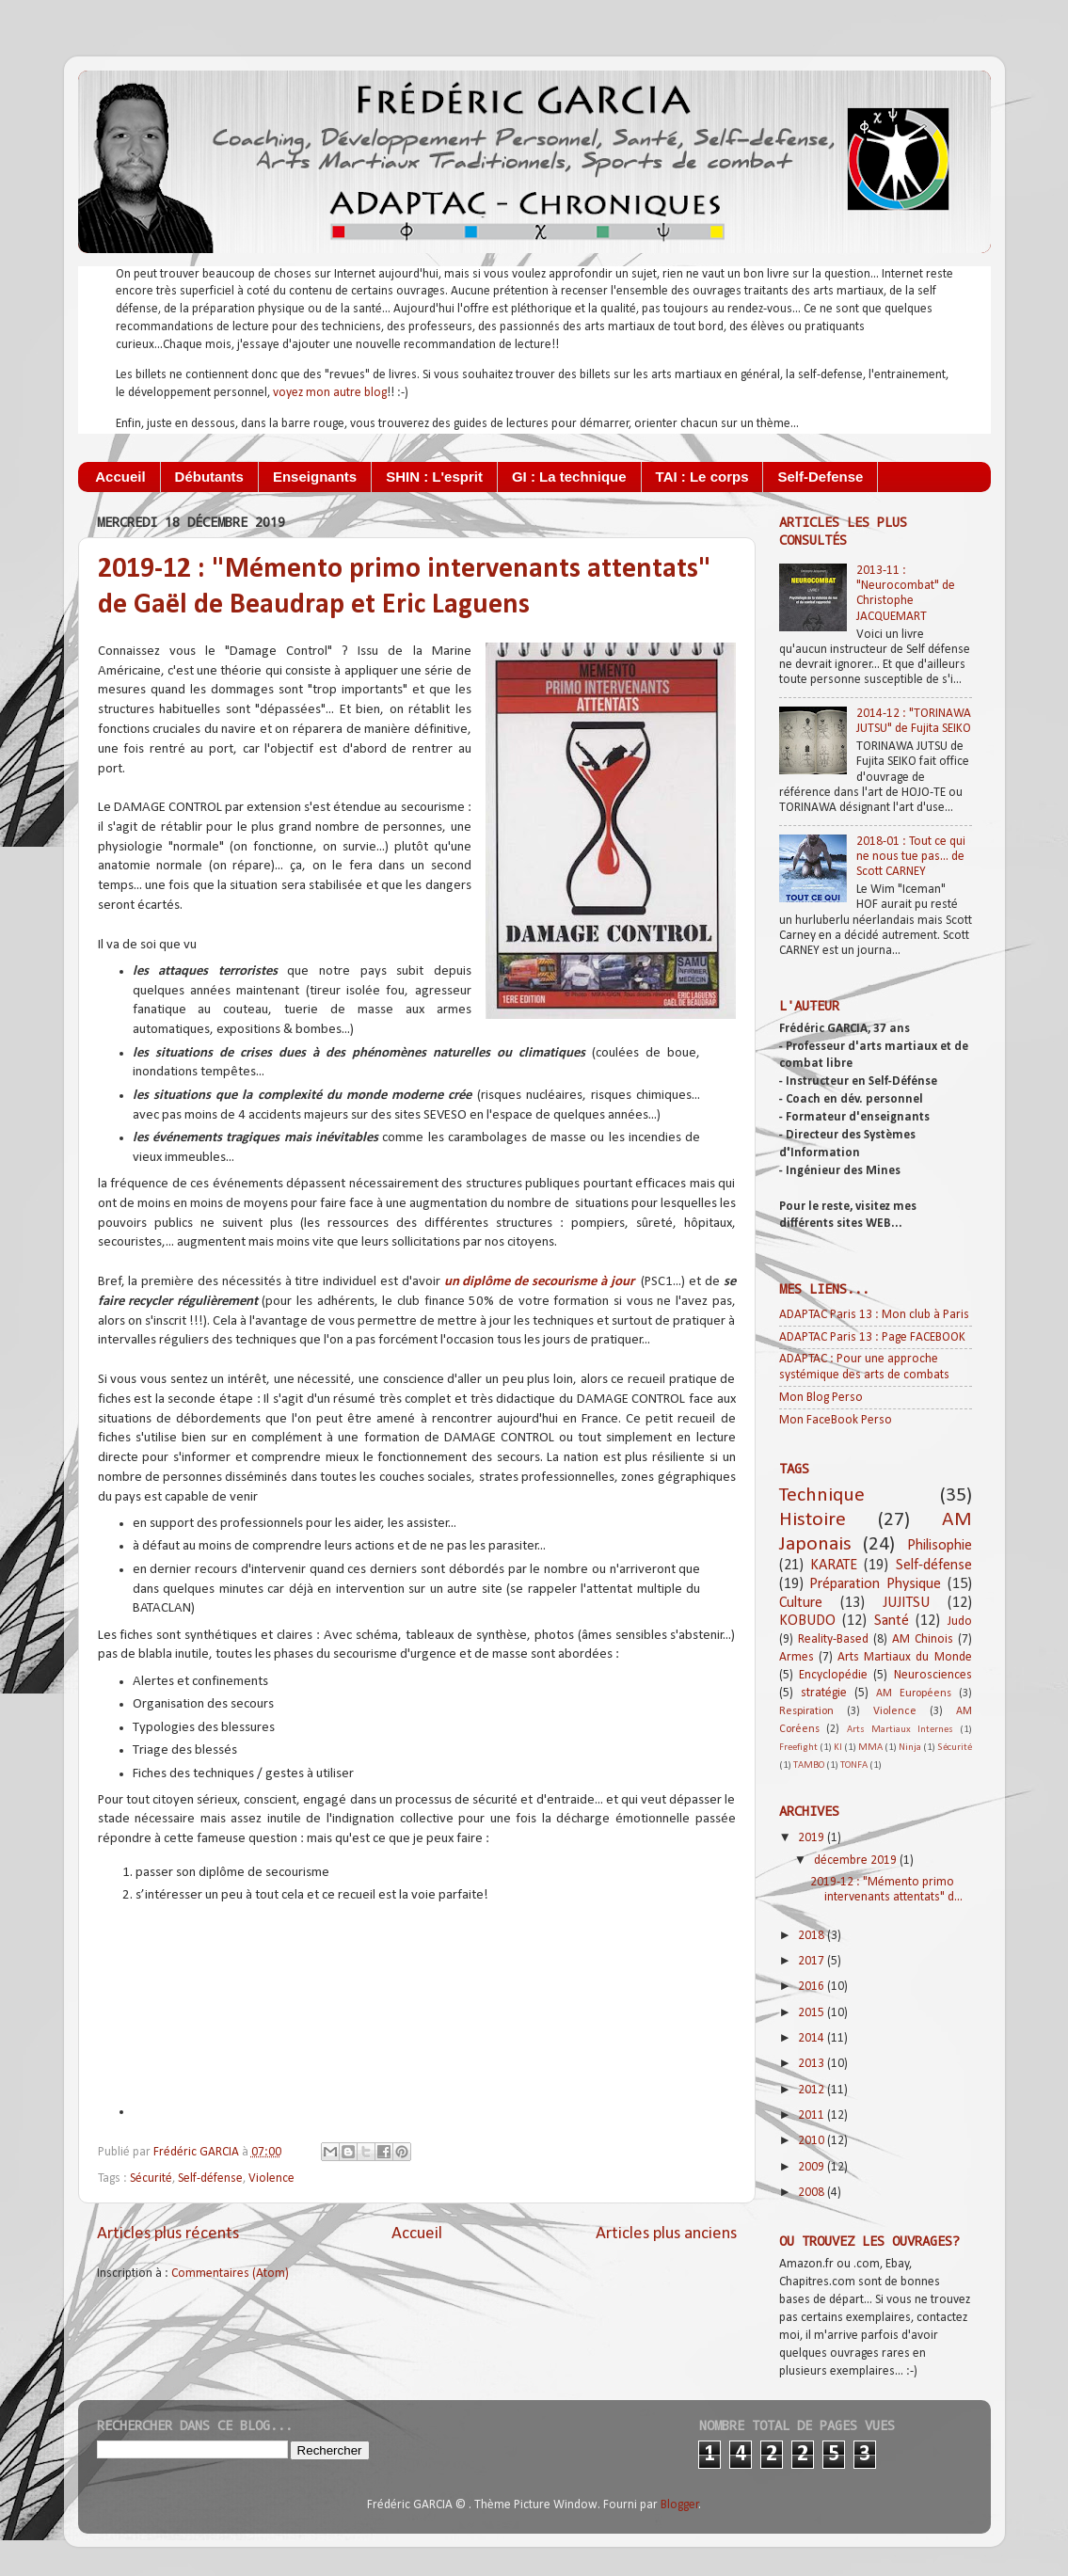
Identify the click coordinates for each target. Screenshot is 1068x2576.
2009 (812, 2167)
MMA (870, 1747)
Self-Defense (820, 477)
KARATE (833, 1565)
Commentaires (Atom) (230, 2273)
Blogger (680, 2505)
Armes (796, 1657)
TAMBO (808, 1765)
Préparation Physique (875, 1584)
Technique (822, 1495)
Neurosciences (933, 1675)
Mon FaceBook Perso (835, 1420)
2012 (812, 2090)
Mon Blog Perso (821, 1397)
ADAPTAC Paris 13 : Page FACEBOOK (872, 1337)
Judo (960, 1621)
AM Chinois (922, 1639)
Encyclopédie (833, 1675)
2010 (812, 2141)
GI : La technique (569, 477)
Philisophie (939, 1545)
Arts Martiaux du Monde (904, 1657)
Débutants (209, 477)
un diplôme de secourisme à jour (539, 1282)
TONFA (854, 1765)
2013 (812, 2064)
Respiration (806, 1711)
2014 (812, 2038)
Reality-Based (833, 1639)
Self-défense (210, 2178)
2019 (812, 1838)
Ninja (910, 1747)
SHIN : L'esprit (434, 477)
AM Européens (913, 1693)
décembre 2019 (857, 1860)
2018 (812, 1936)
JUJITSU (906, 1603)
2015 (812, 2013)
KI (838, 1747)
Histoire (812, 1520)
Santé (891, 1621)
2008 (812, 2192)
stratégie (824, 1693)
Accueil (120, 477)
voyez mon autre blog (330, 393)
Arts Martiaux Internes (900, 1730)
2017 (812, 1961)
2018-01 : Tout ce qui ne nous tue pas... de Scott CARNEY (910, 856)
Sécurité (151, 2178)
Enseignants (315, 477)
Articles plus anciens (666, 2234)
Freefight (798, 1747)
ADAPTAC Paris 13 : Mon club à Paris (874, 1315)
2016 (812, 1986)
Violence (271, 2178)
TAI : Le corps (702, 477)
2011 (812, 2115)
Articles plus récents (168, 2234)
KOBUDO (807, 1621)
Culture (800, 1603)
